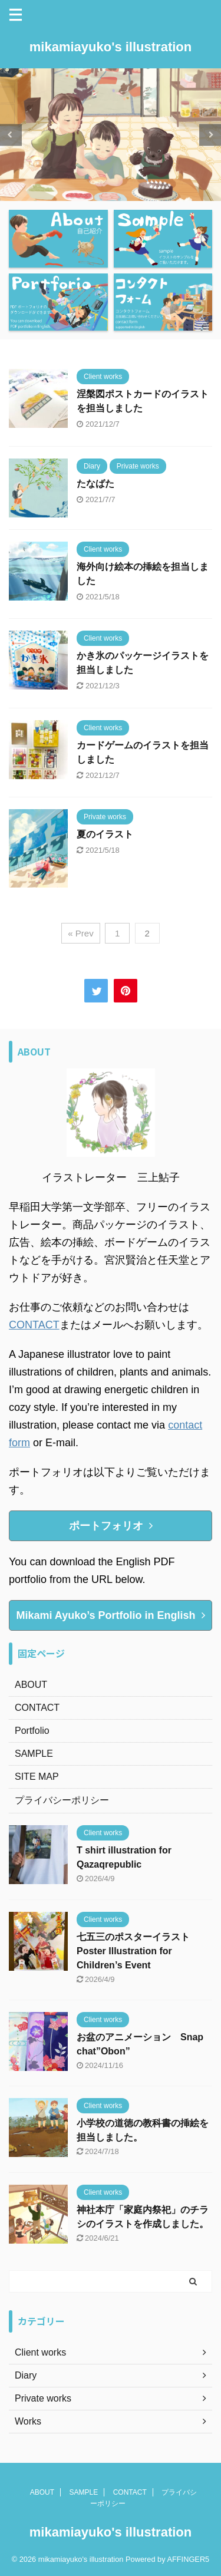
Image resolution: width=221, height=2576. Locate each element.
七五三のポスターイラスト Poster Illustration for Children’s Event (138, 1951)
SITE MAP (37, 1777)
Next (210, 135)
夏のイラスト (105, 834)
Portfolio (32, 1731)
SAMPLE (34, 1754)
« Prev (80, 933)
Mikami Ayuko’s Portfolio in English (110, 1615)
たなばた (95, 484)
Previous (11, 135)
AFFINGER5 (188, 2559)
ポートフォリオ (111, 1526)
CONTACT (34, 1325)
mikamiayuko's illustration (110, 46)
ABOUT (31, 1685)
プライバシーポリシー (62, 1800)
